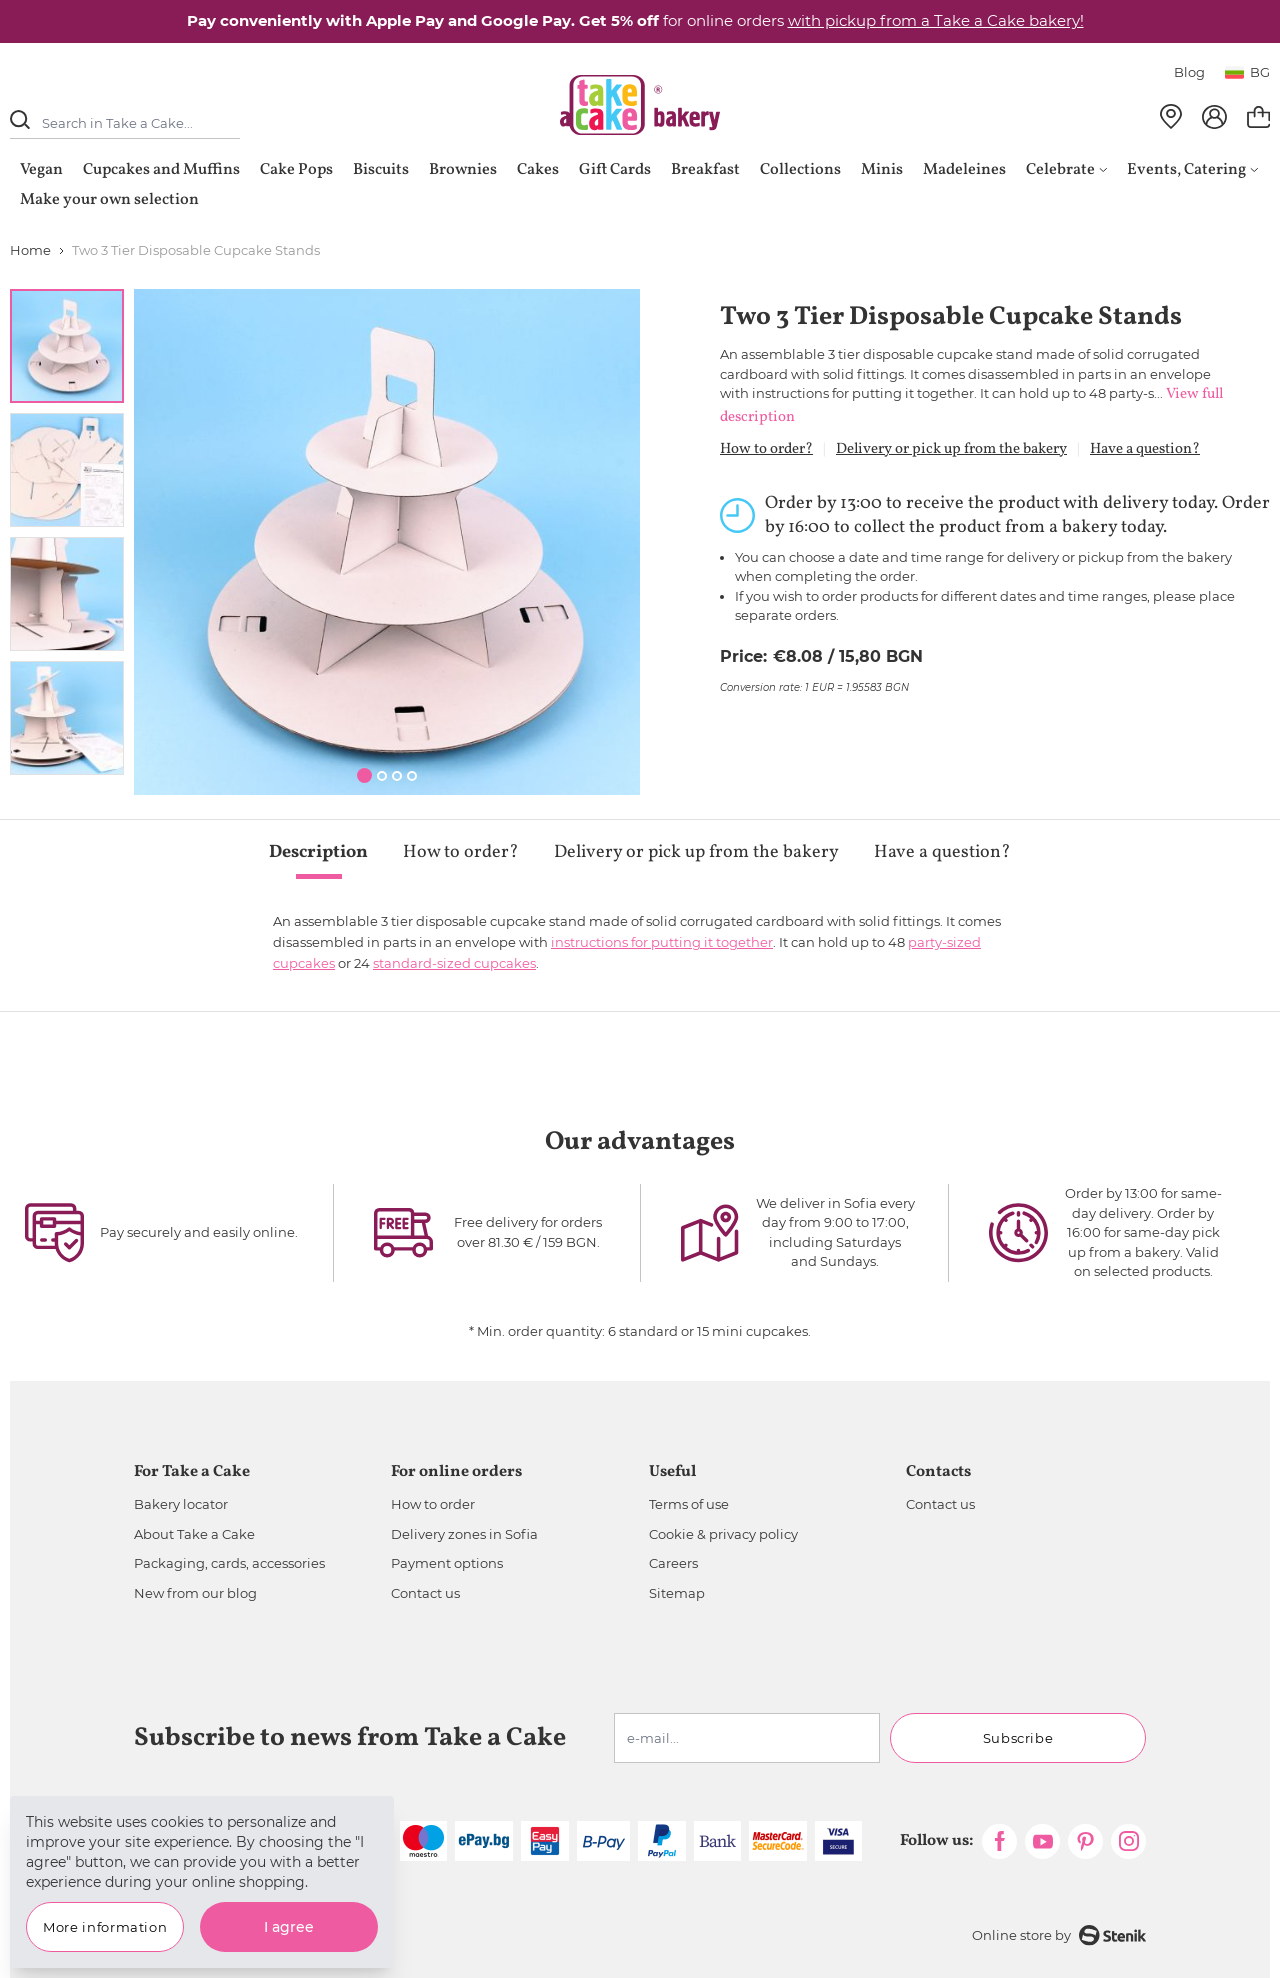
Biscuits (381, 170)
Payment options (447, 1563)
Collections (800, 170)
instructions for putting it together (662, 942)
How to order (433, 1504)
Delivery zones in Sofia (464, 1534)
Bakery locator (181, 1504)
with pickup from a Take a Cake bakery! (936, 20)
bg (1247, 72)
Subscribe (1018, 1738)
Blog (1189, 72)
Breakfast (705, 170)
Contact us (425, 1593)
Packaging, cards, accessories (229, 1563)
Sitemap (677, 1593)
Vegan (41, 170)
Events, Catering (1192, 170)
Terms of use (689, 1504)
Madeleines (964, 170)
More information (105, 1927)
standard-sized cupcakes (454, 963)
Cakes (538, 170)
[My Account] (1214, 117)
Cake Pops (296, 170)
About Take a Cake (194, 1534)
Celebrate (1066, 170)
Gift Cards (615, 170)
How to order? (766, 449)
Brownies (463, 170)
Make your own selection (109, 200)
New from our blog (195, 1593)
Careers (673, 1563)
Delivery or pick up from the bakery (951, 449)
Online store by (1059, 1935)
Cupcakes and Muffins (161, 170)
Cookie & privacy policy (723, 1534)
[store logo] (640, 105)
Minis (882, 170)
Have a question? (1145, 449)
